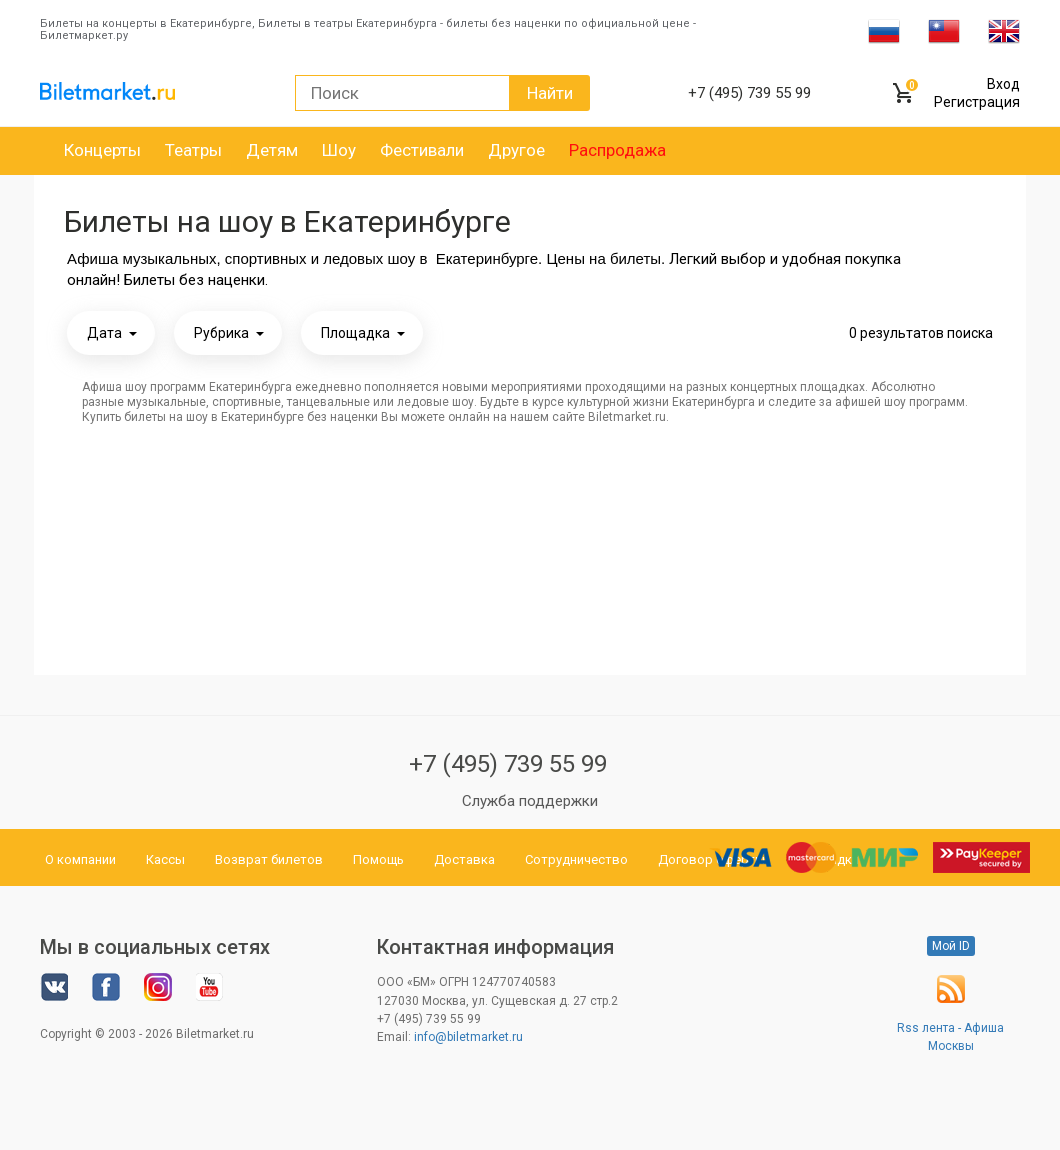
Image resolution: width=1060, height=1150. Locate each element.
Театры (193, 150)
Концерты (102, 150)
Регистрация (977, 102)
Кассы (165, 859)
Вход (1003, 84)
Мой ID (951, 946)
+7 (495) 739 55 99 (508, 764)
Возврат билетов (269, 859)
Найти (550, 93)
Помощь (378, 859)
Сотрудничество (576, 859)
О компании (80, 859)
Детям (272, 150)
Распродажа (617, 150)
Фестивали (422, 150)
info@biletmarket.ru (468, 1037)
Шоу (339, 150)
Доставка (464, 859)
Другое (516, 150)
